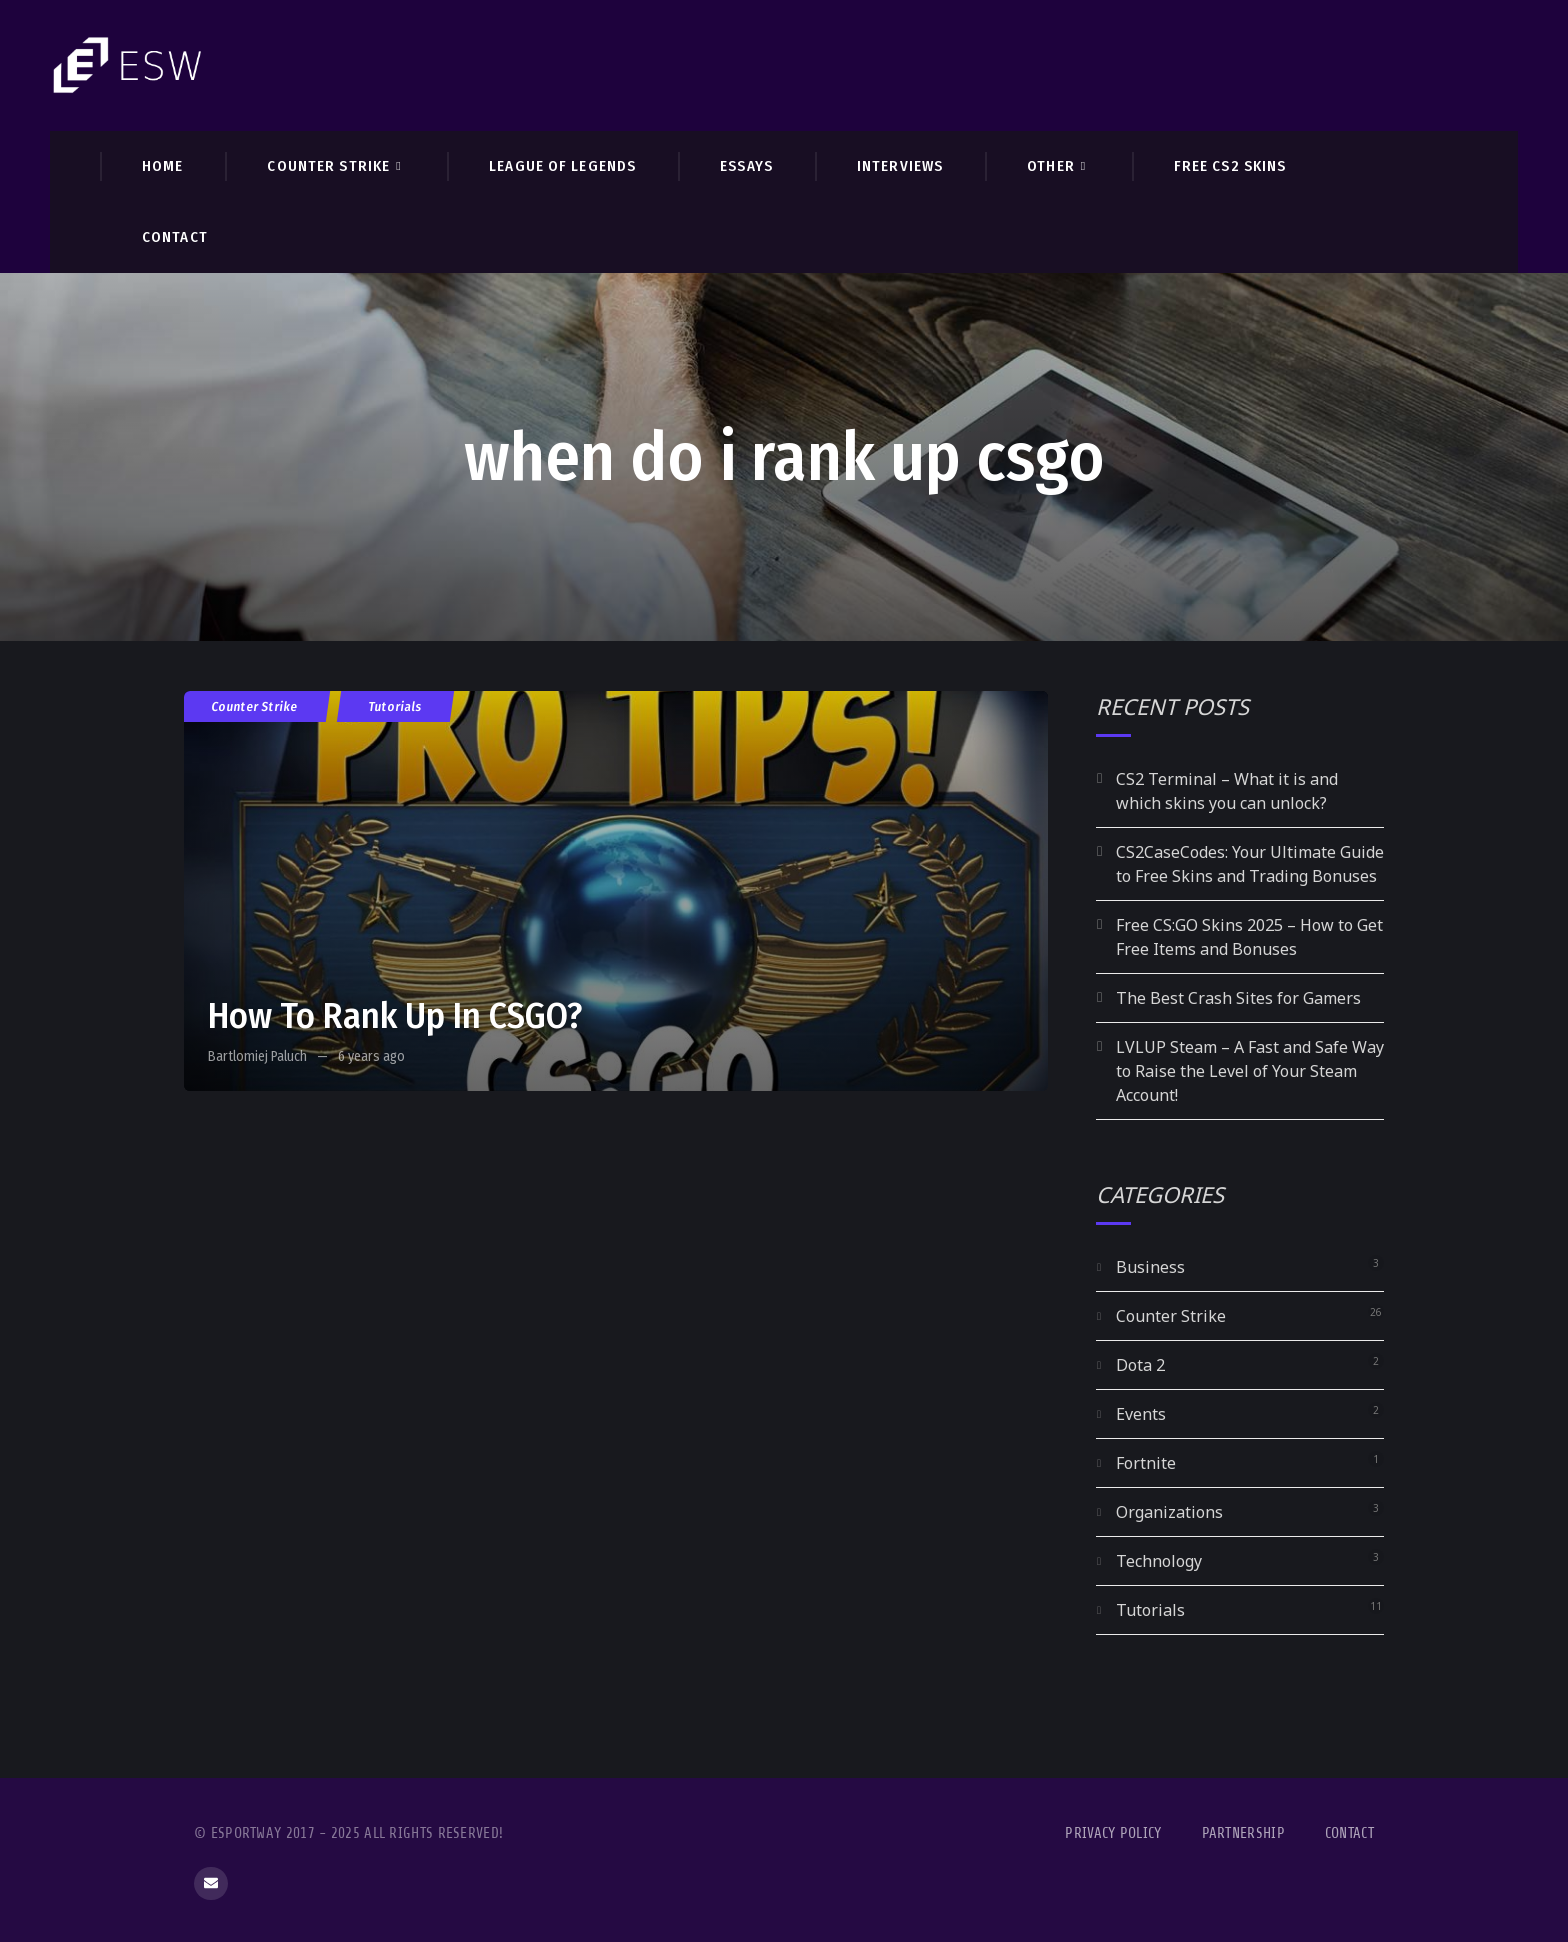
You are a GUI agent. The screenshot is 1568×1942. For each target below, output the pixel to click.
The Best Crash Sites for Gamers (1238, 998)
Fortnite (1146, 1463)
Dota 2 (1140, 1365)
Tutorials (395, 706)
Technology (1159, 1561)
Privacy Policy (1113, 1833)
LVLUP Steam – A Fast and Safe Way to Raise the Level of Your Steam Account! (1250, 1071)
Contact (1349, 1833)
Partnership (1243, 1833)
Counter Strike (255, 706)
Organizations (1169, 1512)
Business (1150, 1267)
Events (1141, 1414)
